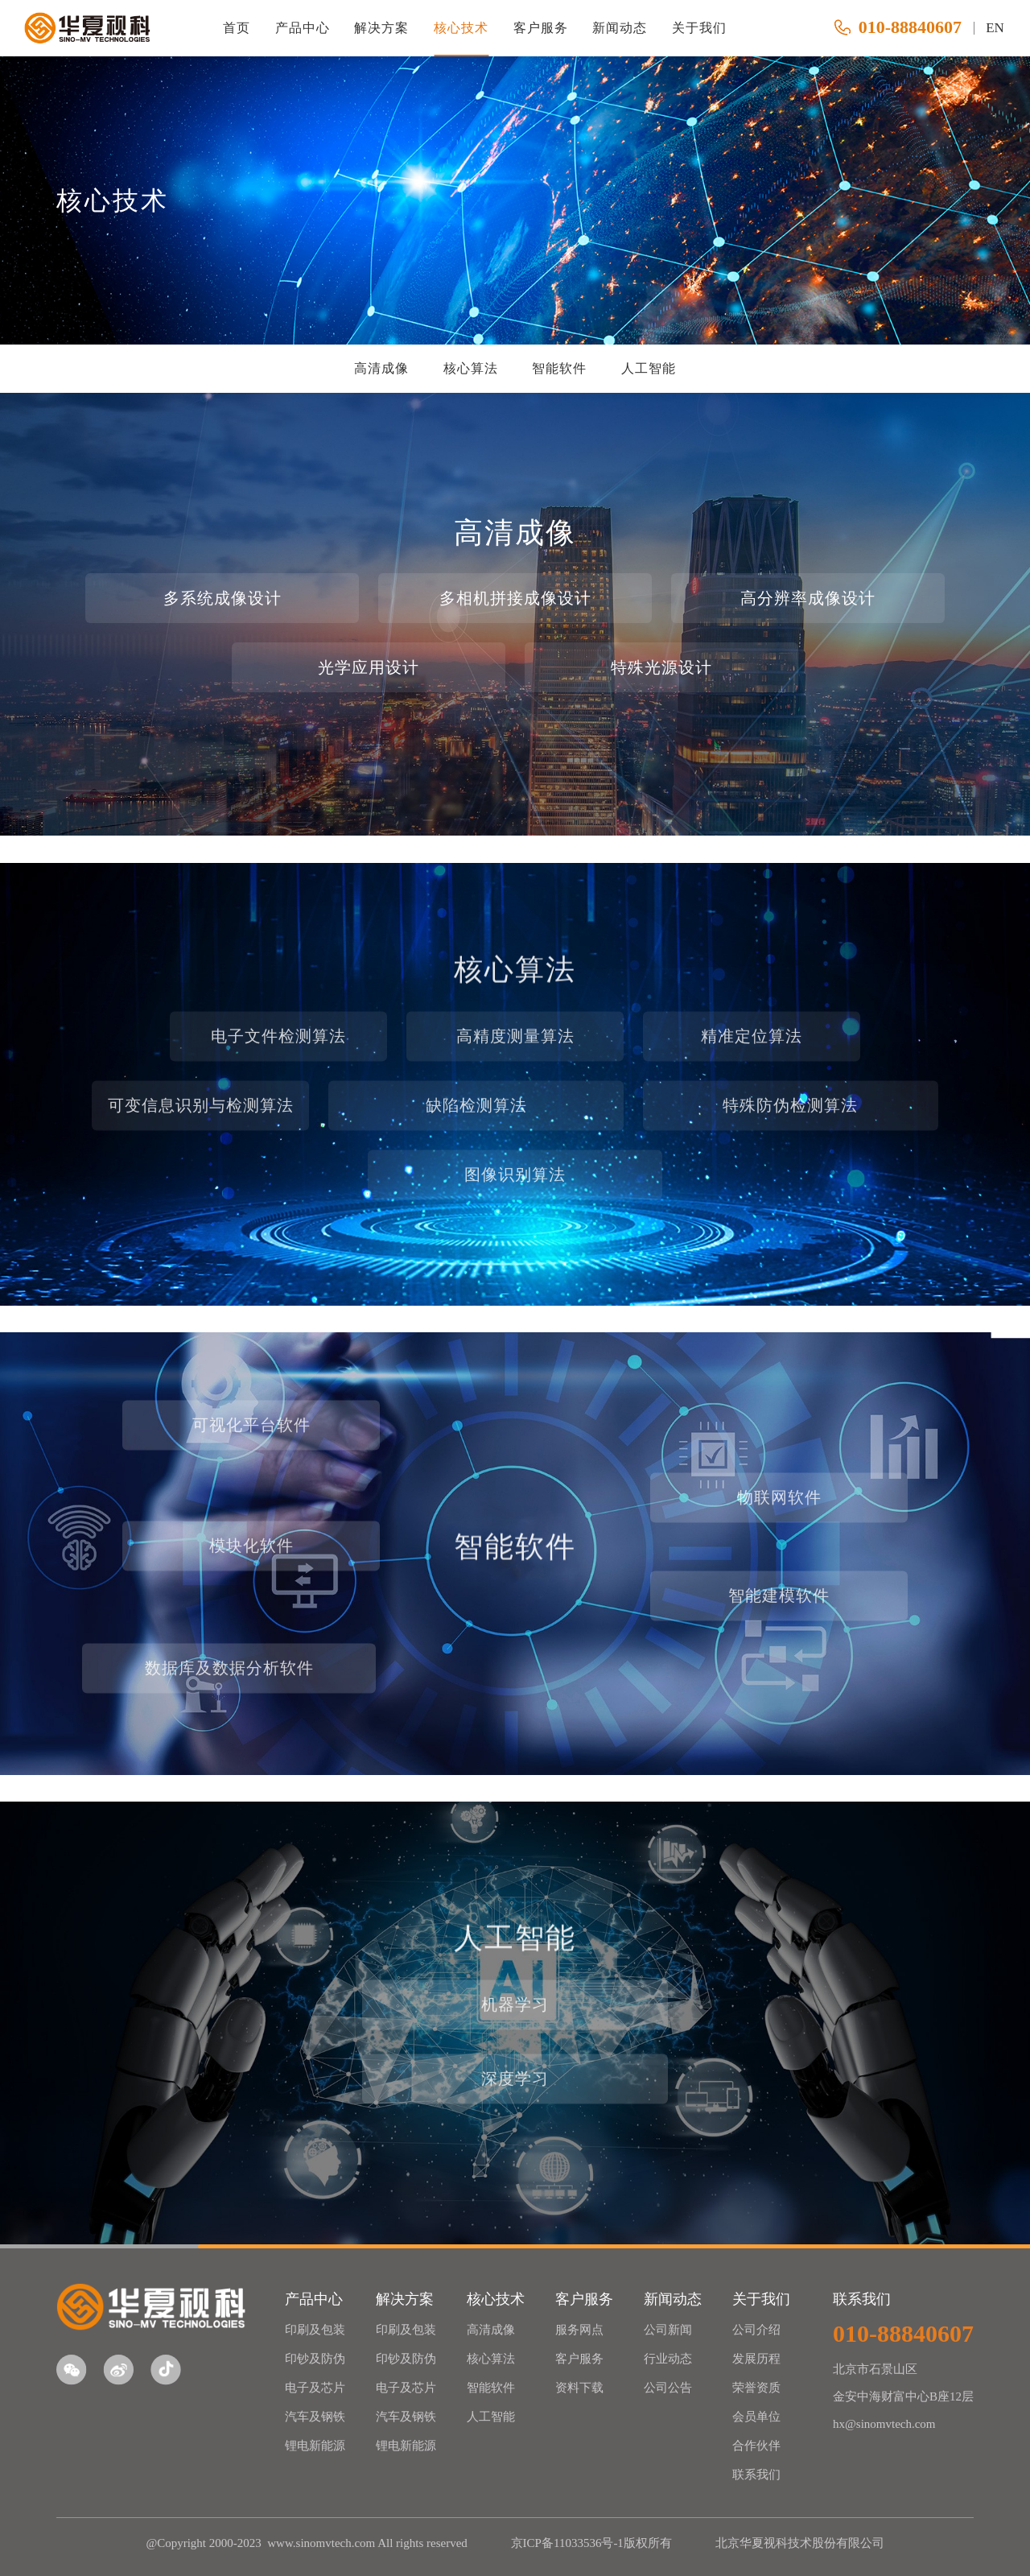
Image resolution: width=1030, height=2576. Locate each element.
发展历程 (756, 2358)
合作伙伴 (756, 2445)
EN (995, 27)
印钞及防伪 (315, 2358)
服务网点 (579, 2329)
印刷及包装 (315, 2329)
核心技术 (461, 28)
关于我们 (699, 28)
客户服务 (540, 28)
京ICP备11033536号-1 (567, 2543)
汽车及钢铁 (315, 2416)
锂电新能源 (315, 2445)
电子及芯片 (315, 2387)
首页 (236, 28)
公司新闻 (668, 2329)
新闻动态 (619, 28)
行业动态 (668, 2358)
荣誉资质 (756, 2387)
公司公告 (668, 2387)
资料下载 (579, 2387)
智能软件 (559, 368)
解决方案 (381, 28)
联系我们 (756, 2474)
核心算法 (470, 368)
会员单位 (756, 2416)
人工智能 (648, 368)
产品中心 (302, 28)
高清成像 (381, 368)
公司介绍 (756, 2329)
